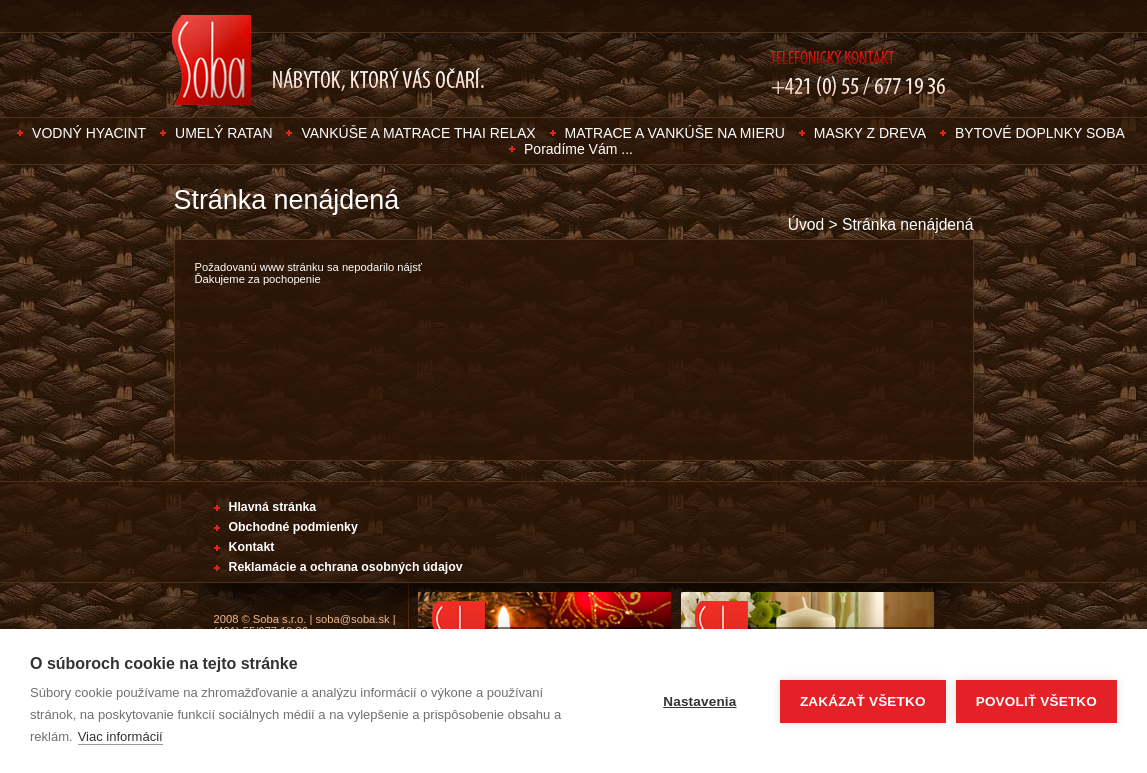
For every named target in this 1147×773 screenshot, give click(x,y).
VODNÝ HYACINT (89, 133)
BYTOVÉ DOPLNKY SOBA (1040, 133)
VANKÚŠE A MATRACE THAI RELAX (418, 133)
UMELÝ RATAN (224, 133)
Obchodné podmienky (293, 527)
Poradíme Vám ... (578, 149)
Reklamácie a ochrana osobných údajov (346, 567)
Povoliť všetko (1036, 701)
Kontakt (252, 547)
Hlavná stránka (273, 507)
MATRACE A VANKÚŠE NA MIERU (675, 133)
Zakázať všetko (863, 701)
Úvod (806, 224)
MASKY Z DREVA (870, 133)
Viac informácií (120, 736)
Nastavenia (699, 701)
